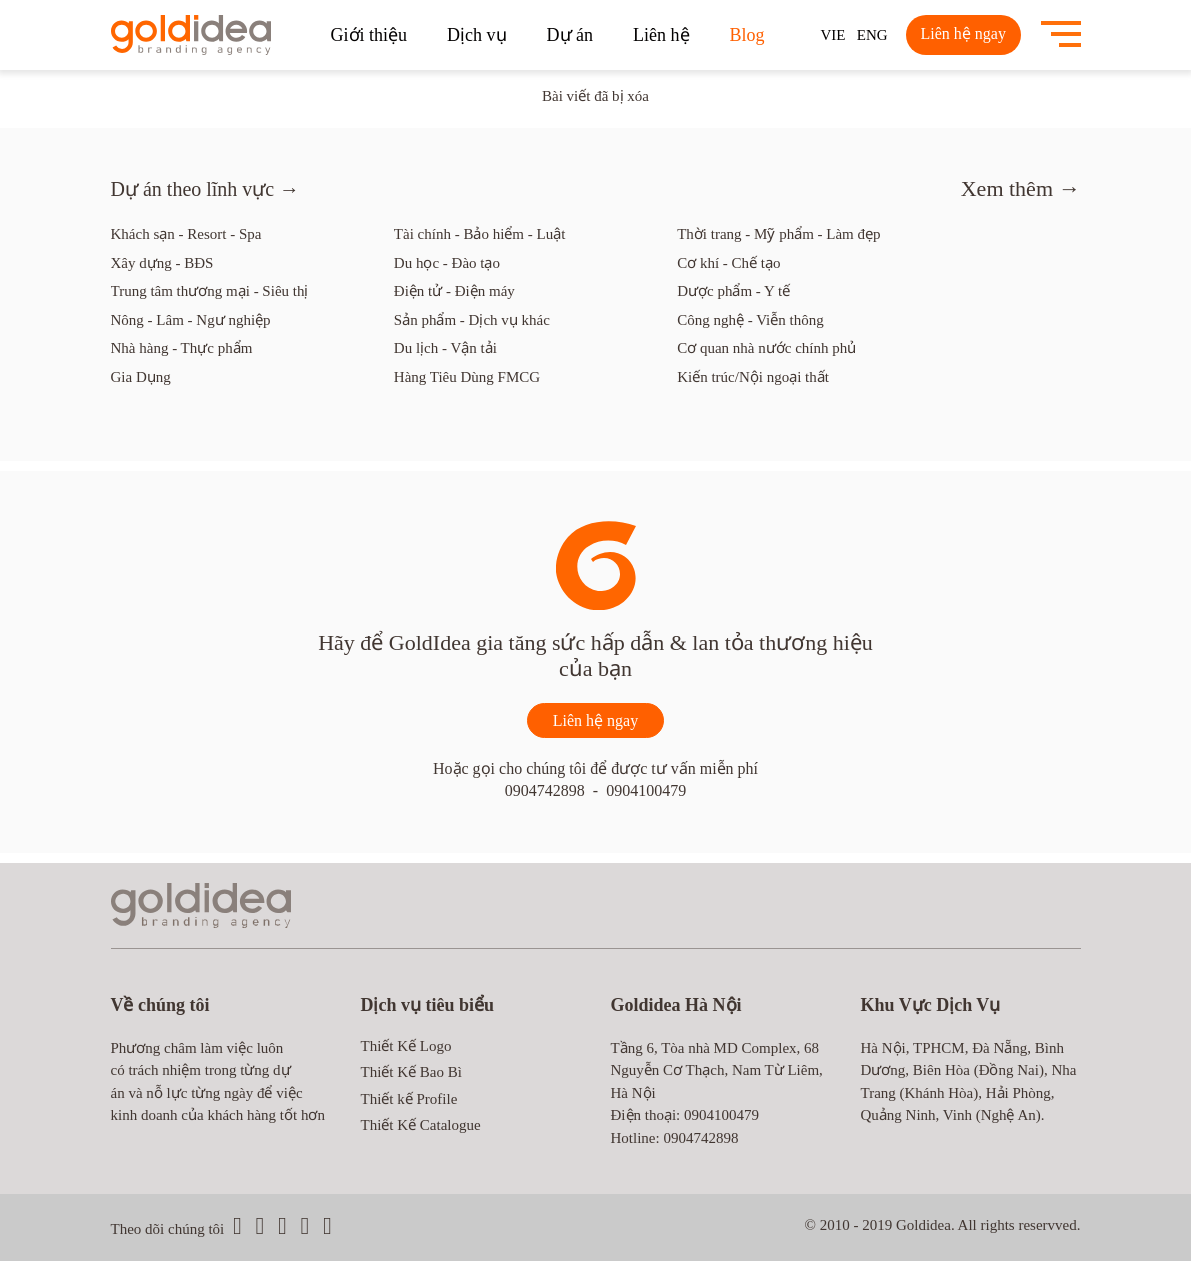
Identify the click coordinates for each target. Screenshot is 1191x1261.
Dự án (570, 35)
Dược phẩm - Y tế (733, 291)
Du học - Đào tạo (447, 263)
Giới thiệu (369, 35)
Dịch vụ (477, 35)
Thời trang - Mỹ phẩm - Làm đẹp (778, 234)
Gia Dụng (141, 377)
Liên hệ (661, 35)
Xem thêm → (1021, 188)
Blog (747, 35)
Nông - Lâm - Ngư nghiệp (191, 320)
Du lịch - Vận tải (445, 348)
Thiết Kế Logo (406, 1046)
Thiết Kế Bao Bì (411, 1072)
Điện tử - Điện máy (454, 291)
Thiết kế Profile (409, 1099)
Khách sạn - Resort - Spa (186, 234)
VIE (833, 35)
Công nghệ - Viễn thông (750, 320)
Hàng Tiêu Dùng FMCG (467, 377)
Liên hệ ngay (963, 33)
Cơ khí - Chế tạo (728, 263)
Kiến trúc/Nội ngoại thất (753, 377)
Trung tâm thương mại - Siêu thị (210, 291)
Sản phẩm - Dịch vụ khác (472, 320)
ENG (872, 35)
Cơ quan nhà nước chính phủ (766, 348)
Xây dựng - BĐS (162, 263)
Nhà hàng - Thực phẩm (182, 348)
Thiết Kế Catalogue (421, 1125)
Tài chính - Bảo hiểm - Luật (479, 234)
